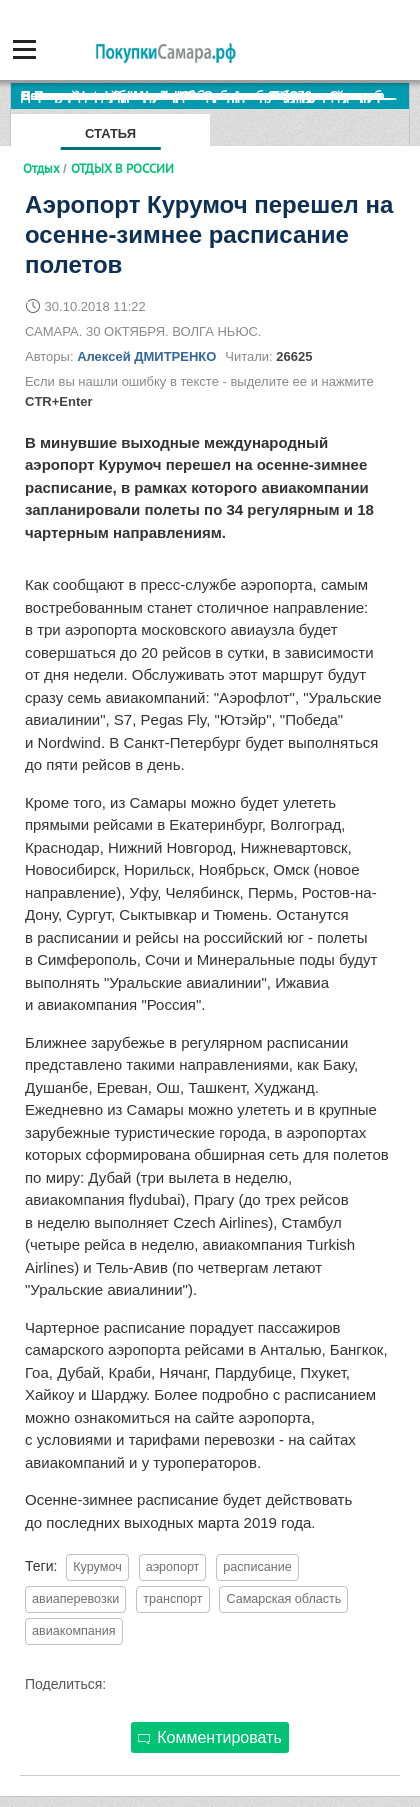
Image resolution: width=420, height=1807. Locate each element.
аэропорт (173, 1567)
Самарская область (283, 1599)
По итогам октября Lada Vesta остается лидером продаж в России (215, 95)
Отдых (41, 168)
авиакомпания (74, 1631)
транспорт (172, 1599)
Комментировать (210, 1737)
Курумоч (97, 1567)
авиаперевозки (75, 1599)
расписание (257, 1567)
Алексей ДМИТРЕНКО (146, 356)
